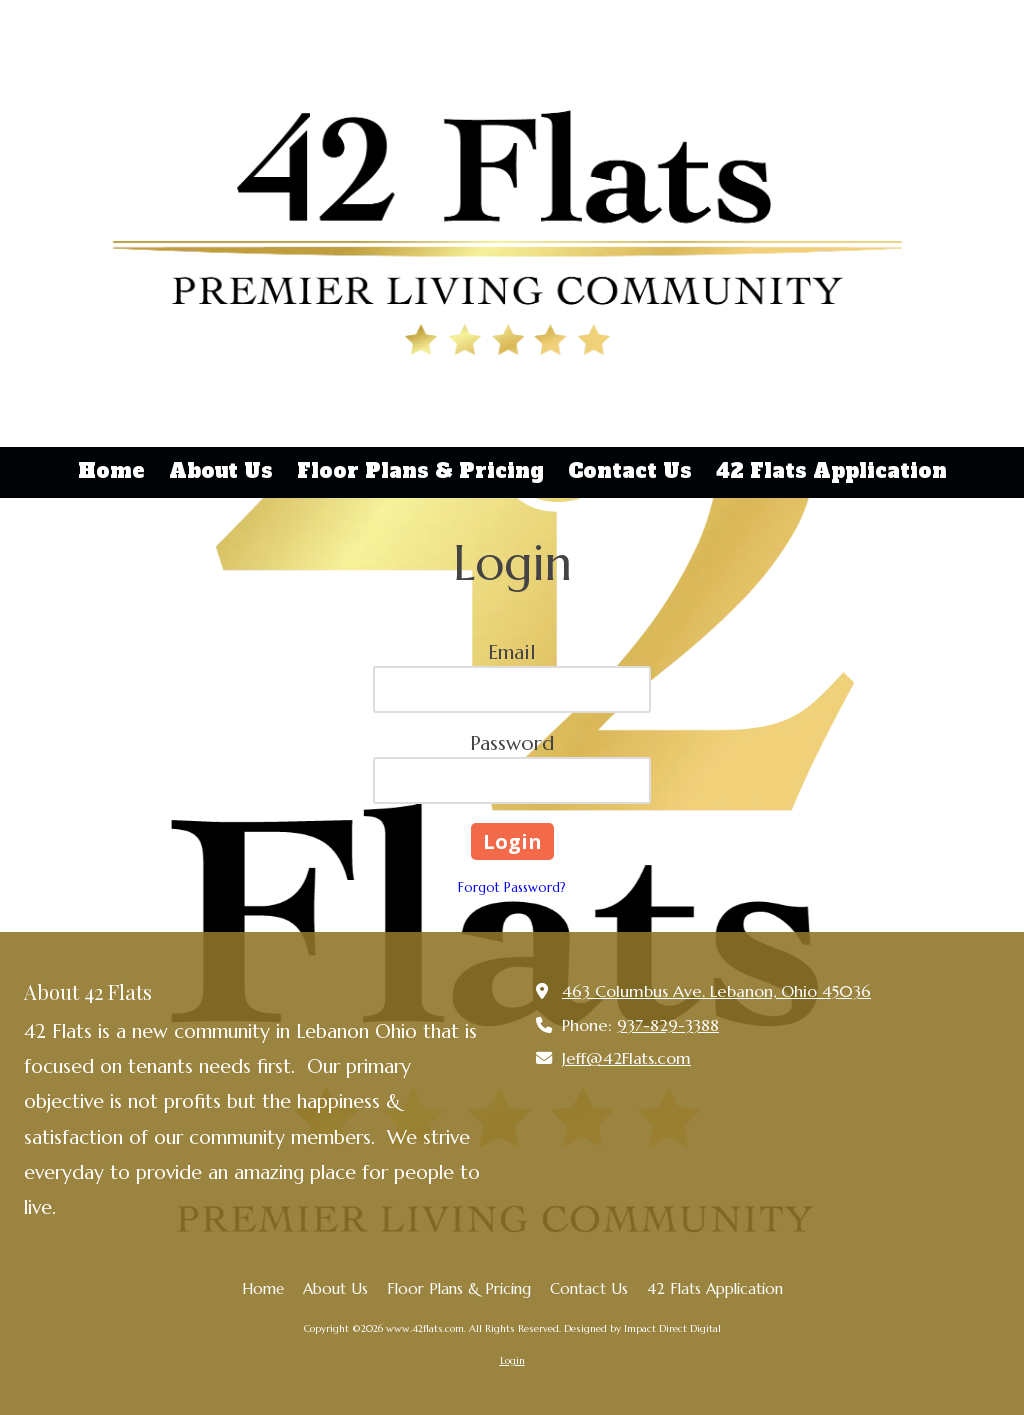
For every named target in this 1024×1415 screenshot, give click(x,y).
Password (512, 743)
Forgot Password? (512, 887)
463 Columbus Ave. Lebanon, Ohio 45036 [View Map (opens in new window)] (716, 991)
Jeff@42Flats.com (626, 1058)
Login (512, 1360)
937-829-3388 (668, 1025)
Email (512, 652)
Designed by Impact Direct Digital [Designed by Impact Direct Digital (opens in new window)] (642, 1328)
